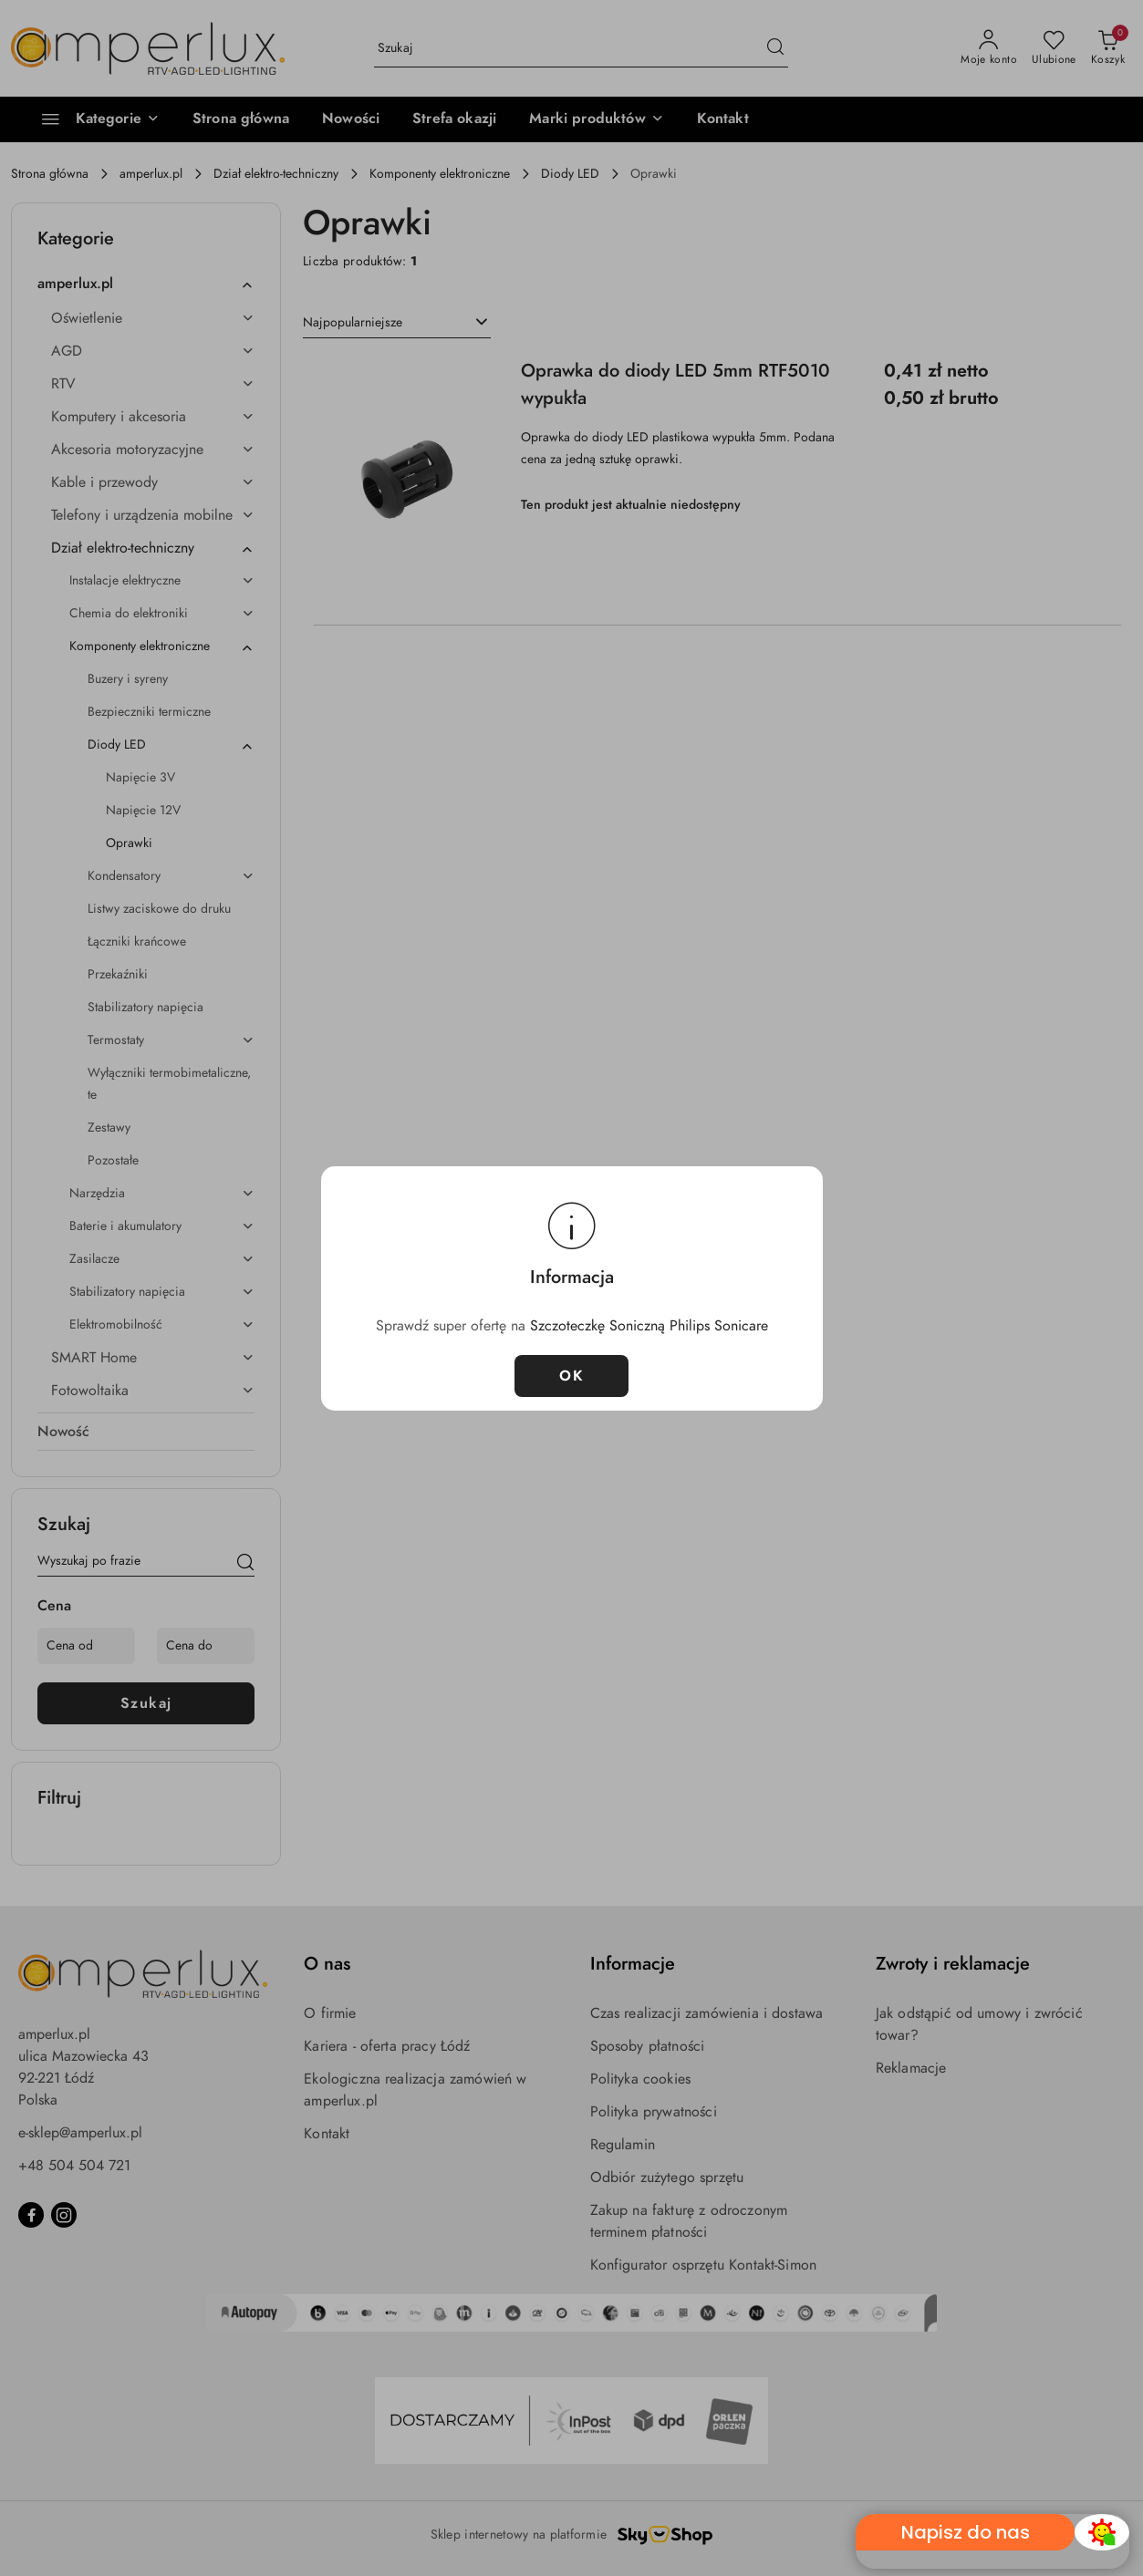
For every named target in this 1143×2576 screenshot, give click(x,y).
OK (571, 1376)
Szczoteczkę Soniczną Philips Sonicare (649, 1326)
